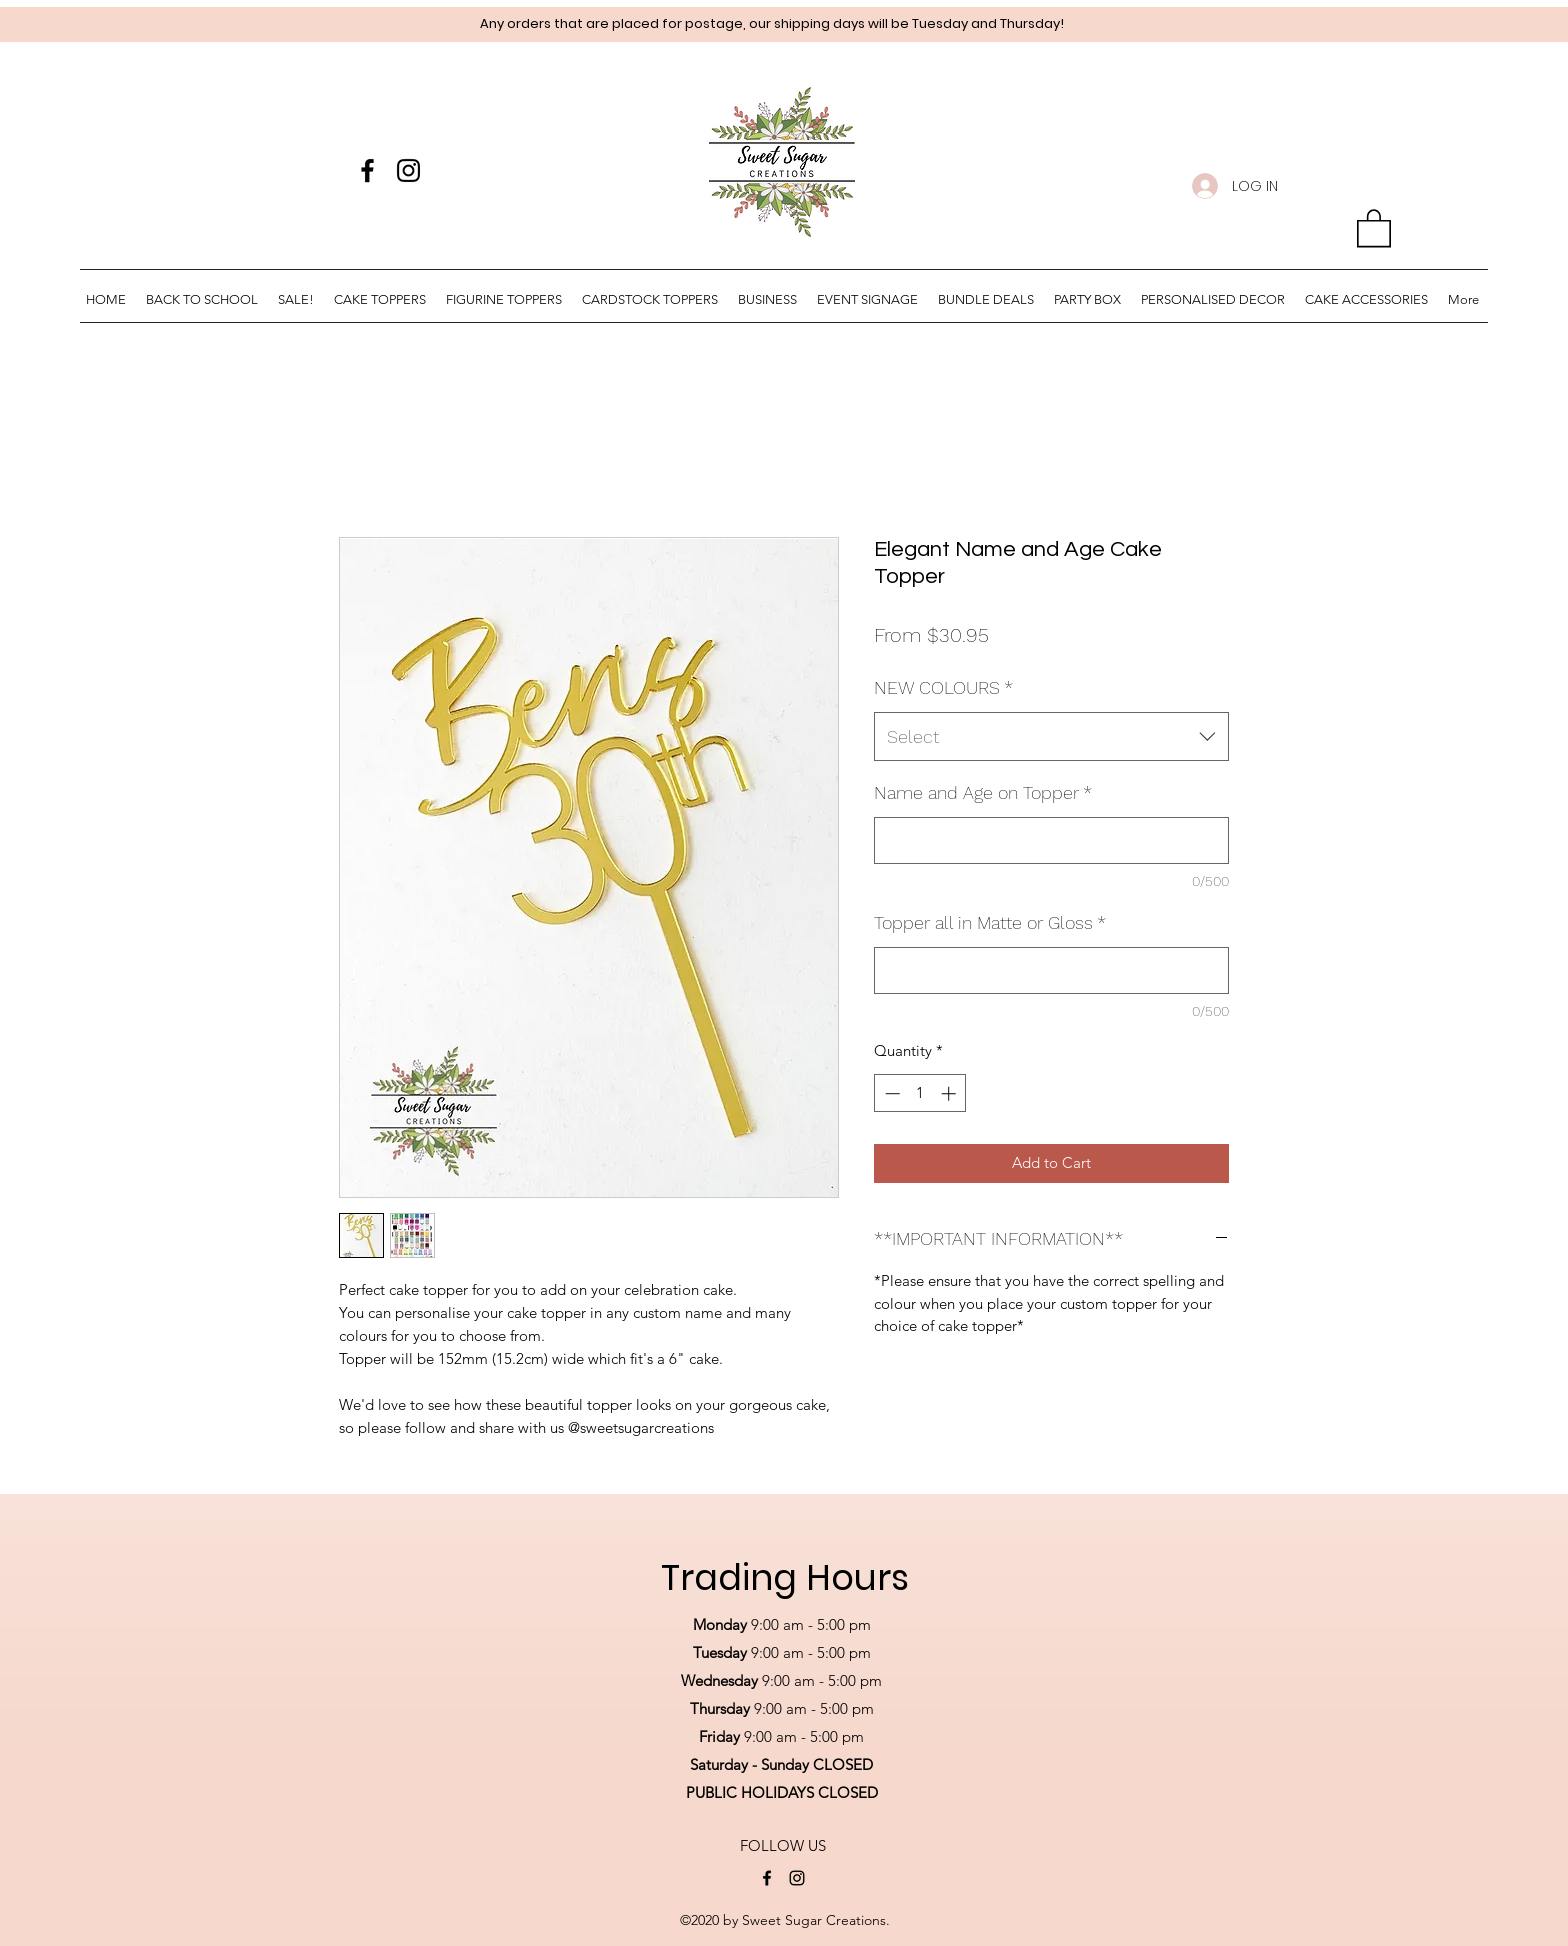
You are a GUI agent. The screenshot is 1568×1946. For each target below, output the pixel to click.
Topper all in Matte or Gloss (990, 922)
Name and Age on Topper (983, 792)
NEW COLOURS (943, 687)
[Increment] (950, 1093)
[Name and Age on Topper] (1051, 840)
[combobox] (1051, 737)
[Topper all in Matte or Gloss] (1051, 970)
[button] (1374, 227)
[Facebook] (367, 170)
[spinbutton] (920, 1093)
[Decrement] (890, 1093)
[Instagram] (408, 170)
